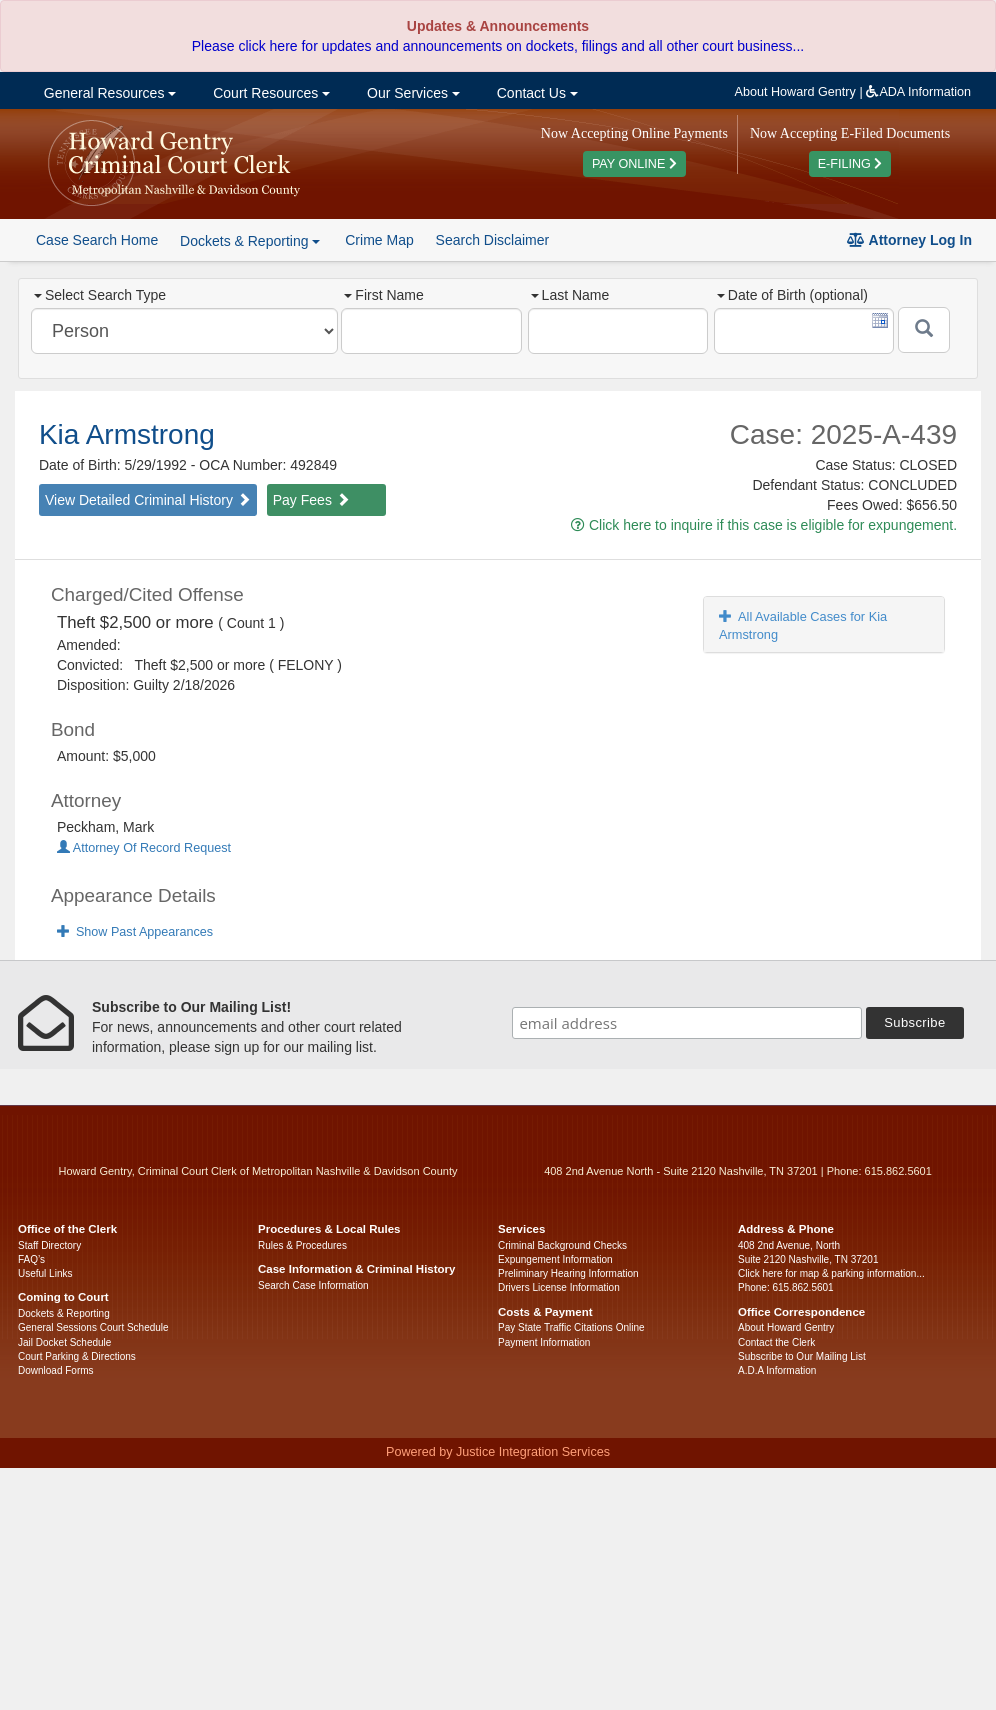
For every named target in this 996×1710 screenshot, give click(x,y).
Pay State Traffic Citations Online (571, 1327)
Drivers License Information (559, 1287)
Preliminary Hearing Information (568, 1273)
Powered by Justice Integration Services (498, 1452)
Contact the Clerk (776, 1342)
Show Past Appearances (135, 932)
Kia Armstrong (127, 434)
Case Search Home (97, 240)
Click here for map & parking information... (831, 1273)
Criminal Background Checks (562, 1245)
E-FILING (850, 164)
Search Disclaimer (493, 240)
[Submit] (924, 330)
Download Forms (56, 1370)
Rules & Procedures (302, 1245)
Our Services (411, 93)
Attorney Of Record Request (144, 848)
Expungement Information (555, 1259)
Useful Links (45, 1273)
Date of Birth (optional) (792, 295)
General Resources (108, 93)
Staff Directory (49, 1245)
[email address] (687, 1023)
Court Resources (269, 93)
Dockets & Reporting (64, 1313)
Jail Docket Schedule (64, 1342)
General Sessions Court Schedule (93, 1327)
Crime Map (379, 240)
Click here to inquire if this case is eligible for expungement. (764, 525)
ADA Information (918, 92)
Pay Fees (311, 500)
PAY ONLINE (634, 164)
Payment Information (544, 1342)
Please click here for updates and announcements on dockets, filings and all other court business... (498, 46)
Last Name (570, 295)
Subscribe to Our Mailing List (802, 1356)
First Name (383, 295)
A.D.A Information (777, 1370)
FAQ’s (31, 1259)
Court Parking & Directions (77, 1356)
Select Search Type (100, 295)
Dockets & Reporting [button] (250, 241)
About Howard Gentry (795, 92)
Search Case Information (313, 1285)
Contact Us (535, 93)
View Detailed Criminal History (148, 500)
